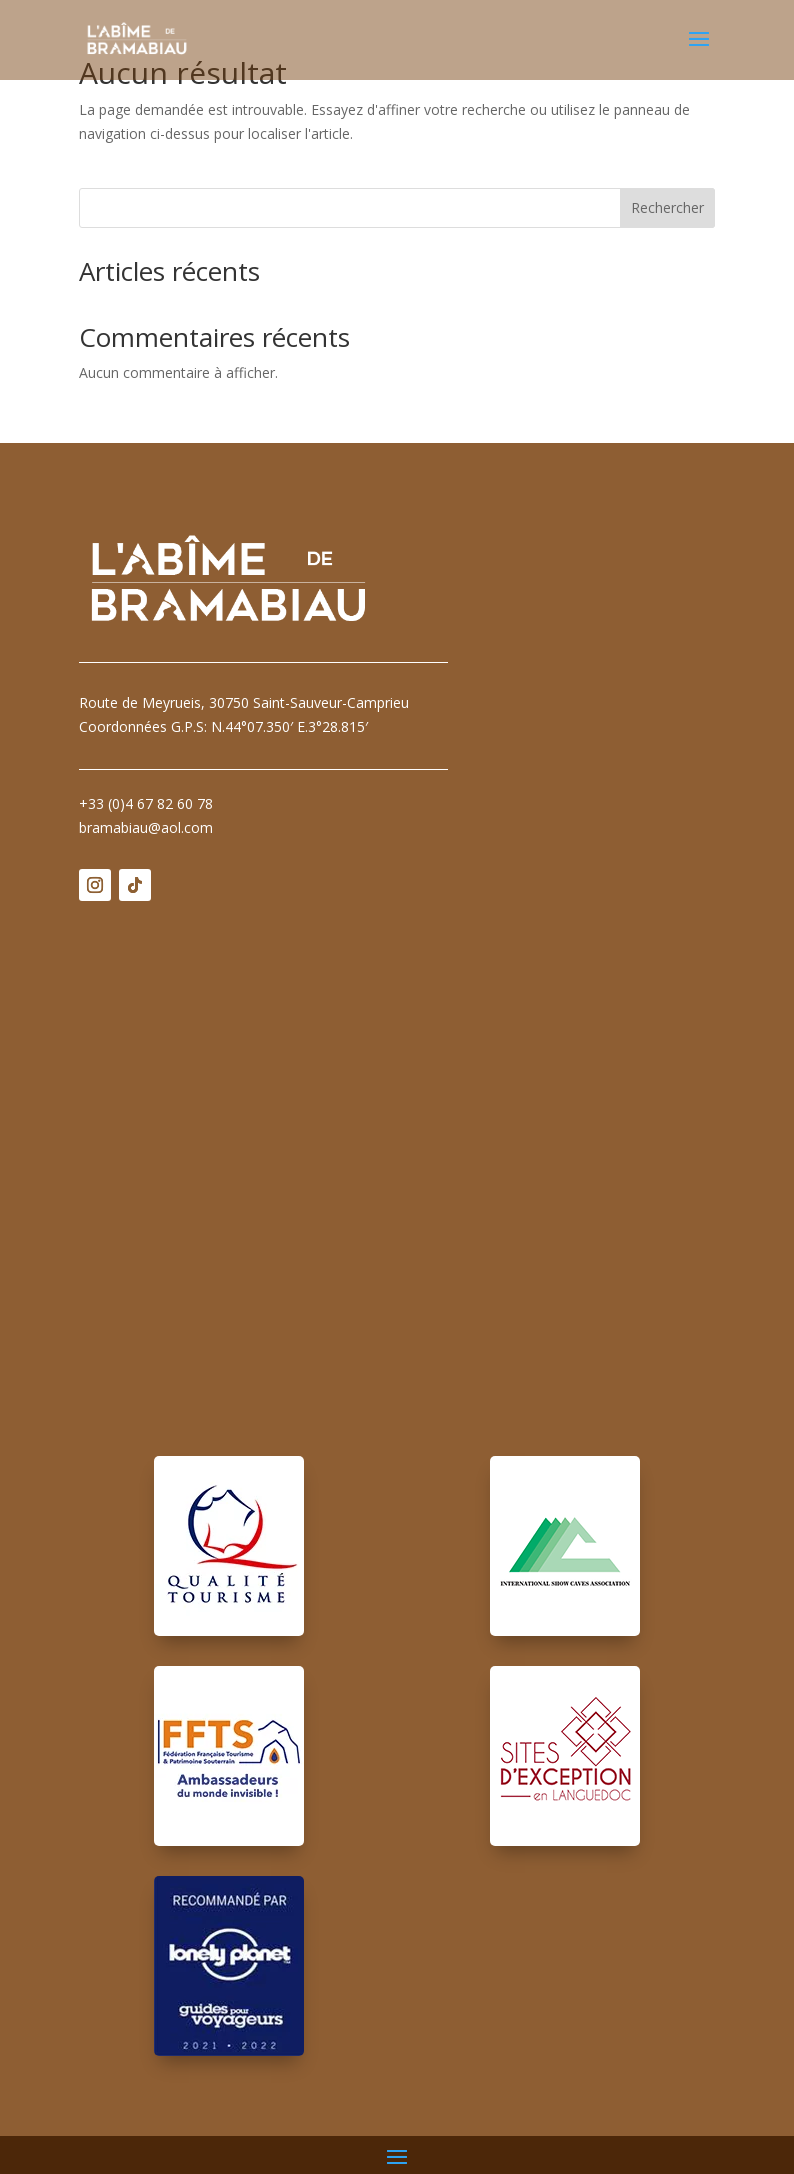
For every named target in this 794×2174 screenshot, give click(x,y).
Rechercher (667, 207)
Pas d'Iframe (396, 1164)
